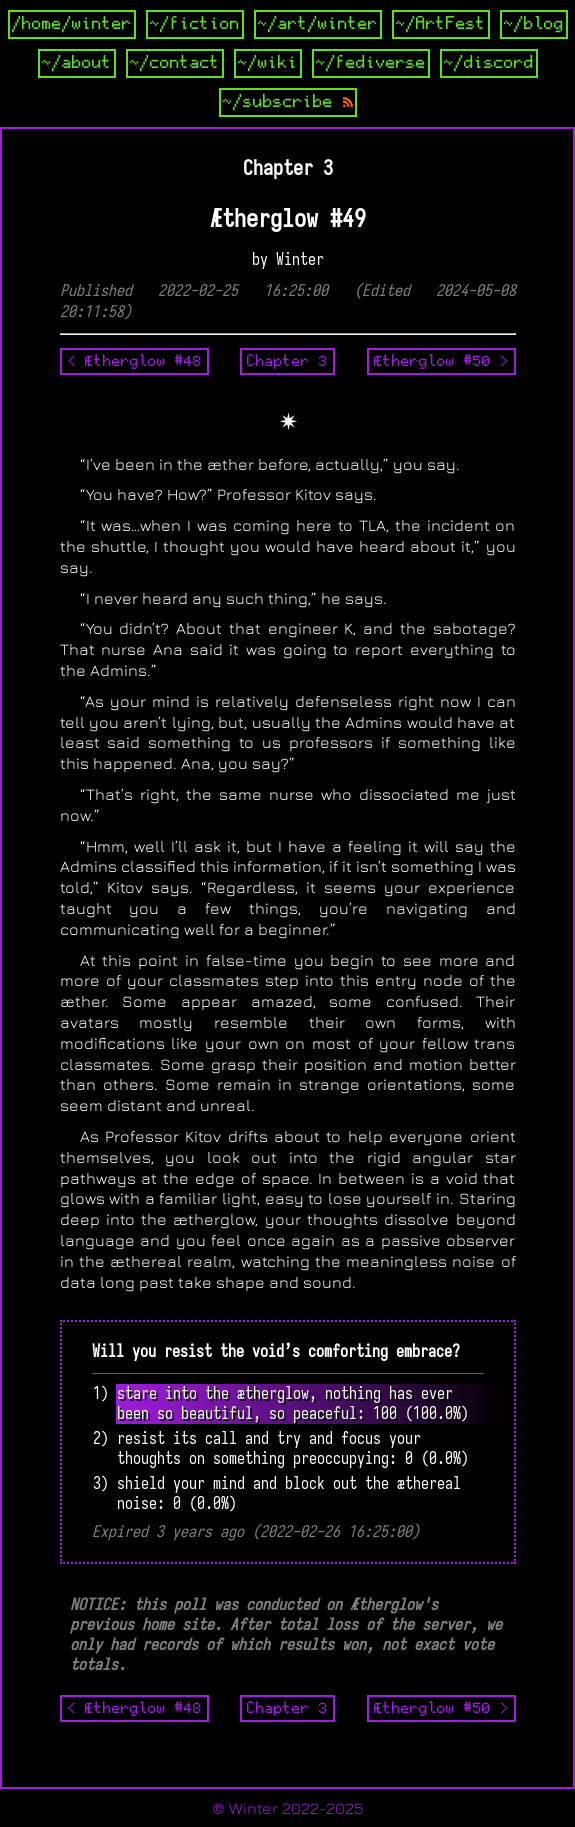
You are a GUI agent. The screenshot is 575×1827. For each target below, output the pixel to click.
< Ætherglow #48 (134, 361)
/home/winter (72, 24)
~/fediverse (371, 63)
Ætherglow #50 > (441, 361)
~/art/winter (318, 24)
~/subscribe (288, 102)
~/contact (175, 63)
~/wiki (268, 63)
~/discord (489, 63)
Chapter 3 (287, 361)
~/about (77, 63)
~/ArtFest (441, 24)
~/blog (534, 24)
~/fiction (195, 24)
